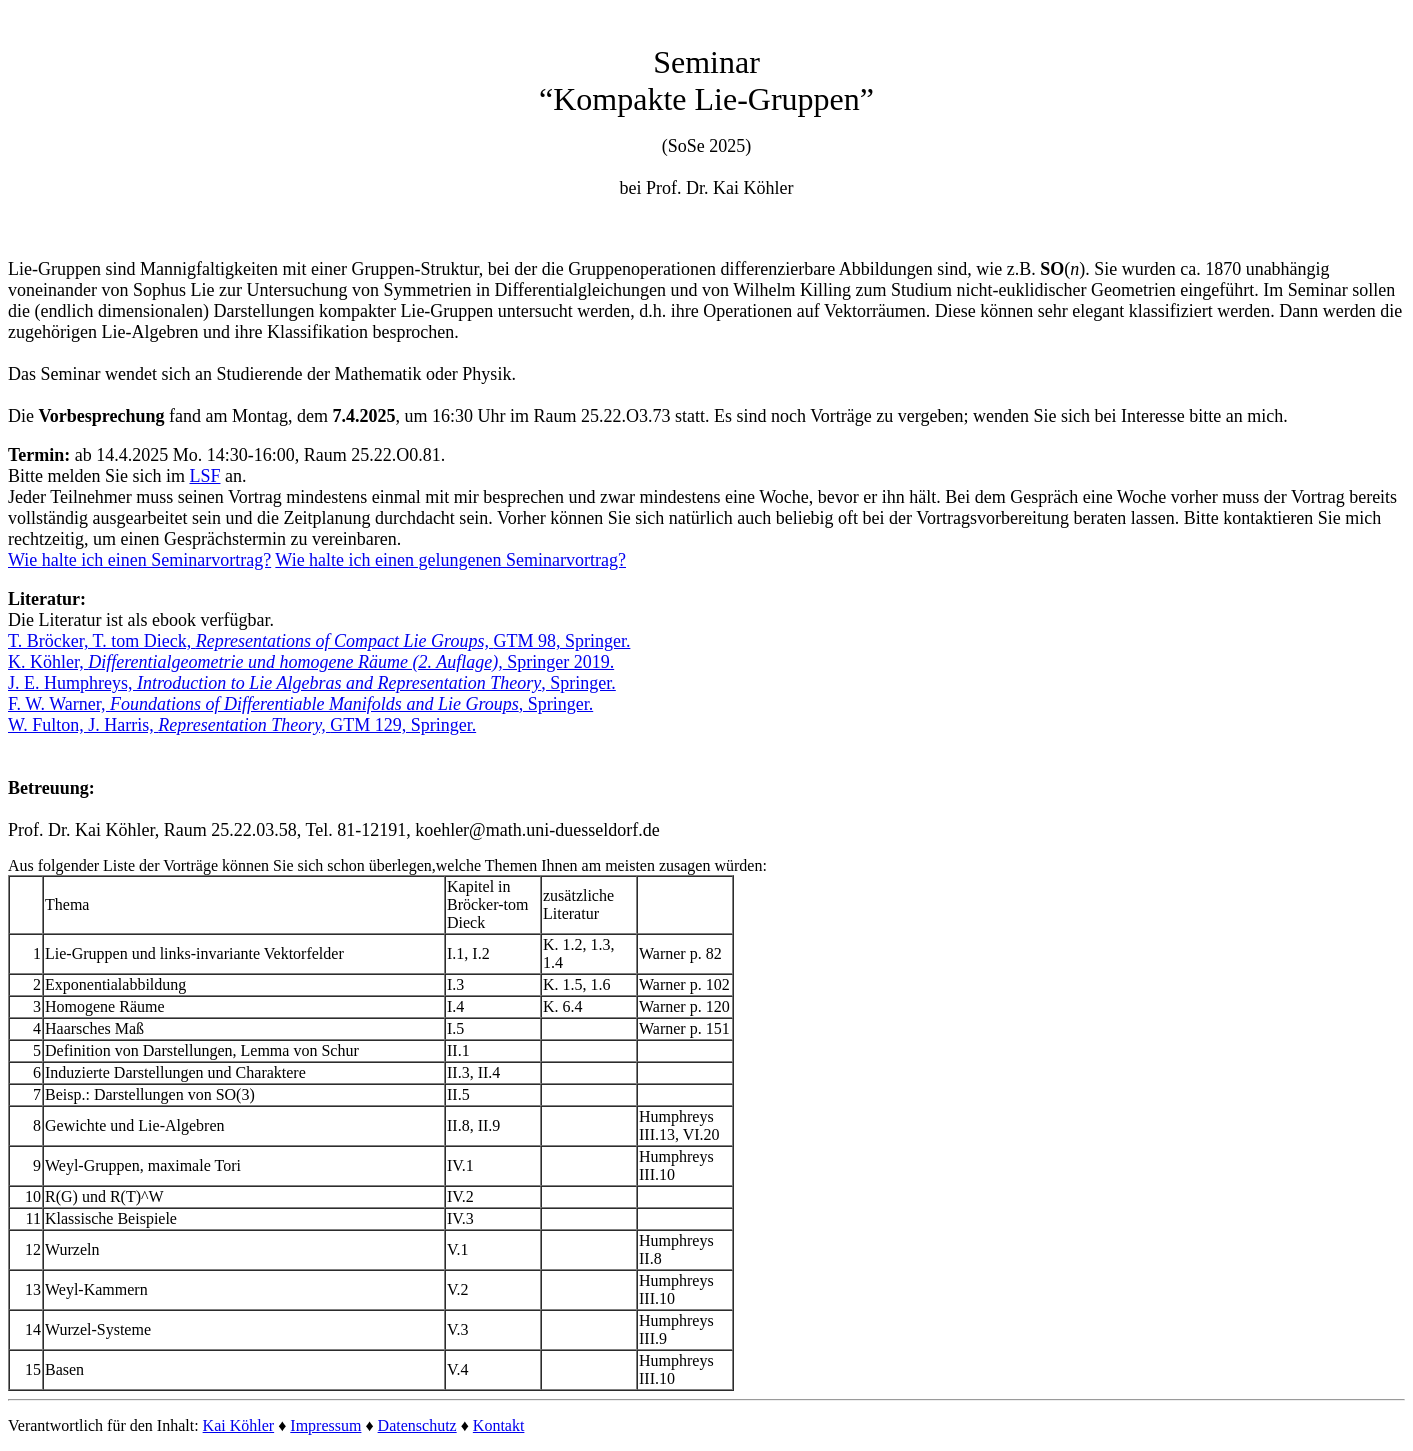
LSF (204, 476)
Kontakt (499, 1425)
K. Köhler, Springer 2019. (311, 662)
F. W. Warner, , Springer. (300, 704)
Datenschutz (417, 1425)
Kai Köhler (239, 1425)
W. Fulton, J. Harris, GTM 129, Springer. (242, 725)
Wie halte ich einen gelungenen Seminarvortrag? (450, 560)
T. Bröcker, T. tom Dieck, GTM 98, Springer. (319, 641)
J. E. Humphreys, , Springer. (312, 683)
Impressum (325, 1425)
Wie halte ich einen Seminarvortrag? (139, 560)
